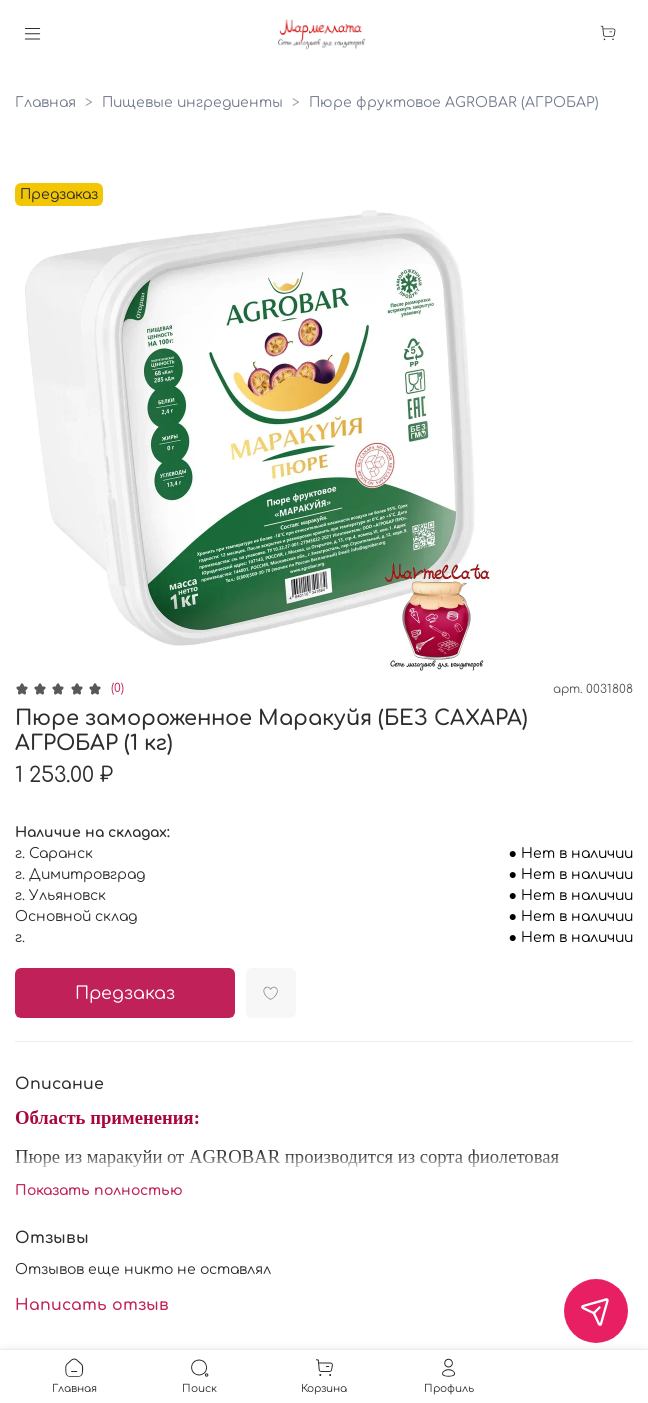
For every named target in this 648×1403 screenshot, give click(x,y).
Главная (45, 102)
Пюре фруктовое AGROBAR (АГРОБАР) (454, 102)
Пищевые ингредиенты (192, 102)
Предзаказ (125, 993)
